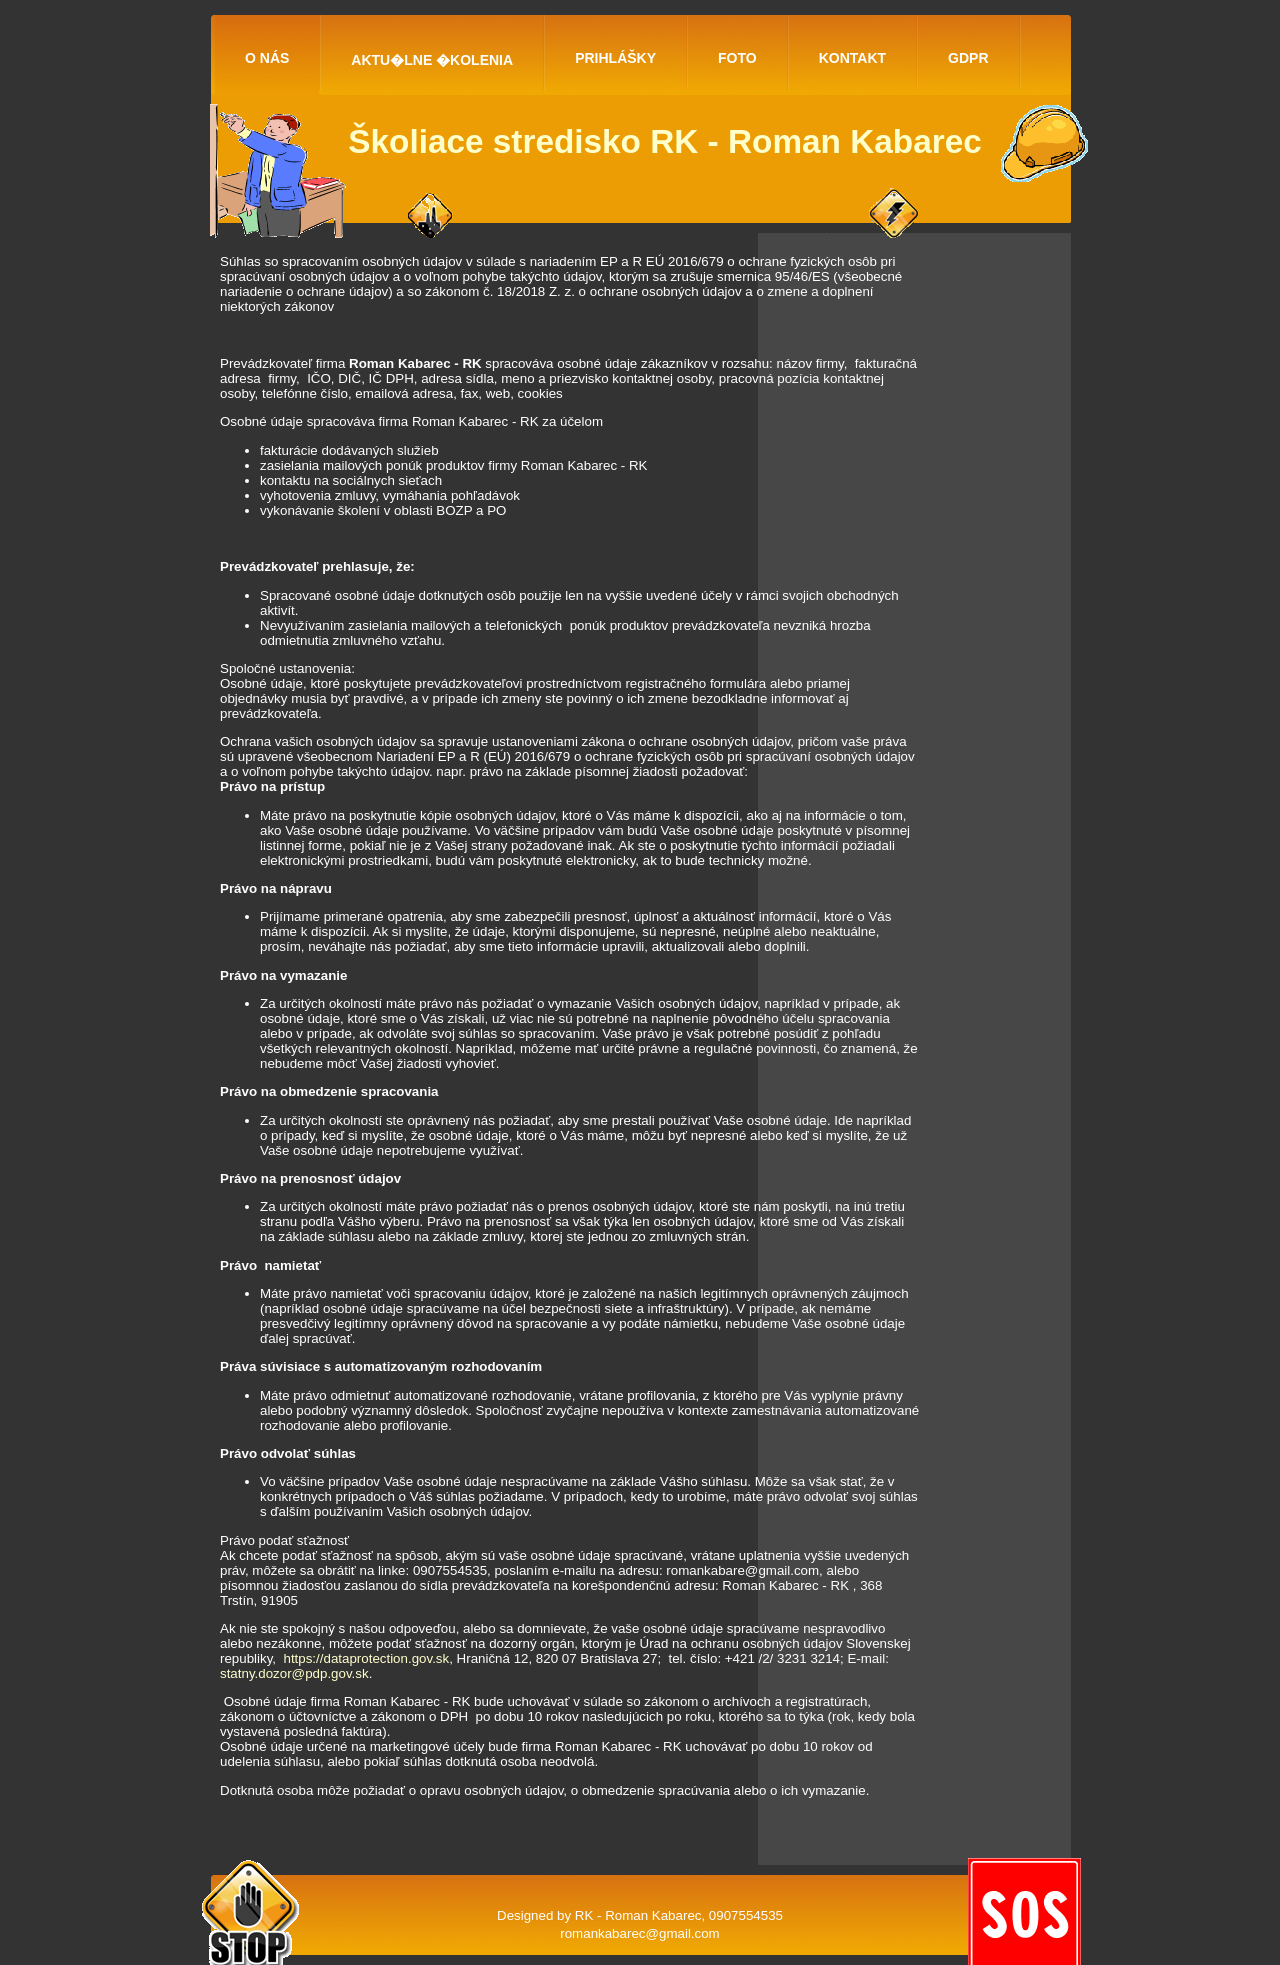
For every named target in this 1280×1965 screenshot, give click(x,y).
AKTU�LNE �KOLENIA (432, 60)
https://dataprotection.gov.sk (366, 1658)
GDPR (968, 58)
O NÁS (267, 58)
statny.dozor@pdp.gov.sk (294, 1673)
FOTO (737, 58)
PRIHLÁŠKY (615, 58)
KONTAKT (852, 58)
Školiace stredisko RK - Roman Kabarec (664, 141)
